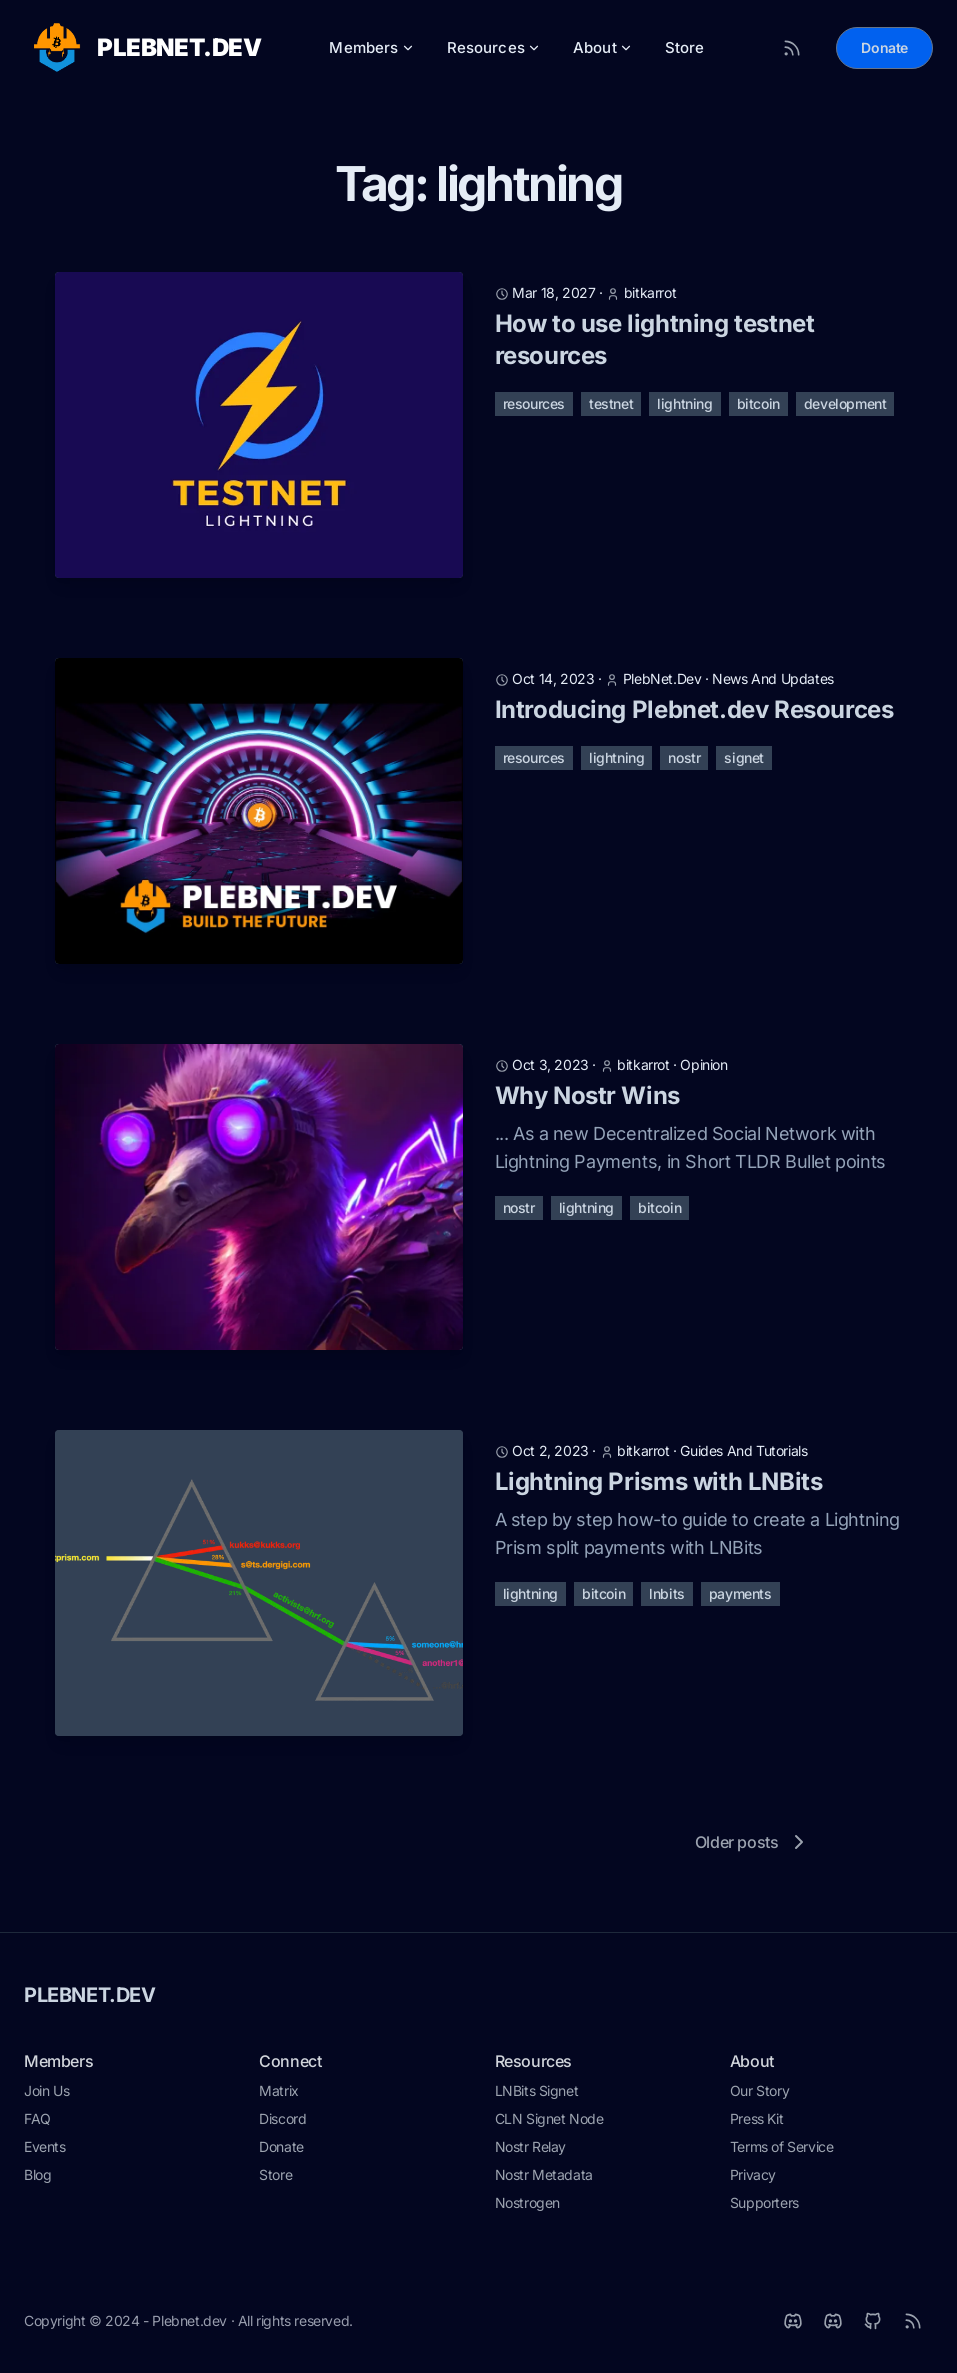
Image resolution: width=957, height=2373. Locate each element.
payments (740, 1593)
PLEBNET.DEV (90, 1995)
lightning (684, 403)
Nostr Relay (531, 2146)
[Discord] (833, 2321)
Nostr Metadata (544, 2174)
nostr (684, 757)
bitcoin (758, 403)
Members (371, 47)
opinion (703, 1064)
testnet (611, 403)
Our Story (759, 2090)
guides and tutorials (743, 1450)
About (603, 47)
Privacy (753, 2174)
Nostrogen (527, 2202)
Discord (282, 2118)
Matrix (279, 2090)
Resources (494, 47)
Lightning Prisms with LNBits (659, 1481)
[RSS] (913, 2321)
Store (685, 47)
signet (744, 757)
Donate (884, 47)
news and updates (773, 678)
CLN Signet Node (549, 2118)
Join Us (46, 2090)
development (845, 403)
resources (534, 403)
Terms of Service (782, 2146)
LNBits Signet (537, 2090)
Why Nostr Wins (587, 1095)
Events (45, 2146)
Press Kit (756, 2118)
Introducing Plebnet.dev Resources (694, 709)
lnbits (667, 1593)
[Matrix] (793, 2321)
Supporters (764, 2202)
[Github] (873, 2321)
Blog (37, 2174)
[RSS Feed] (792, 48)
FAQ (37, 2118)
